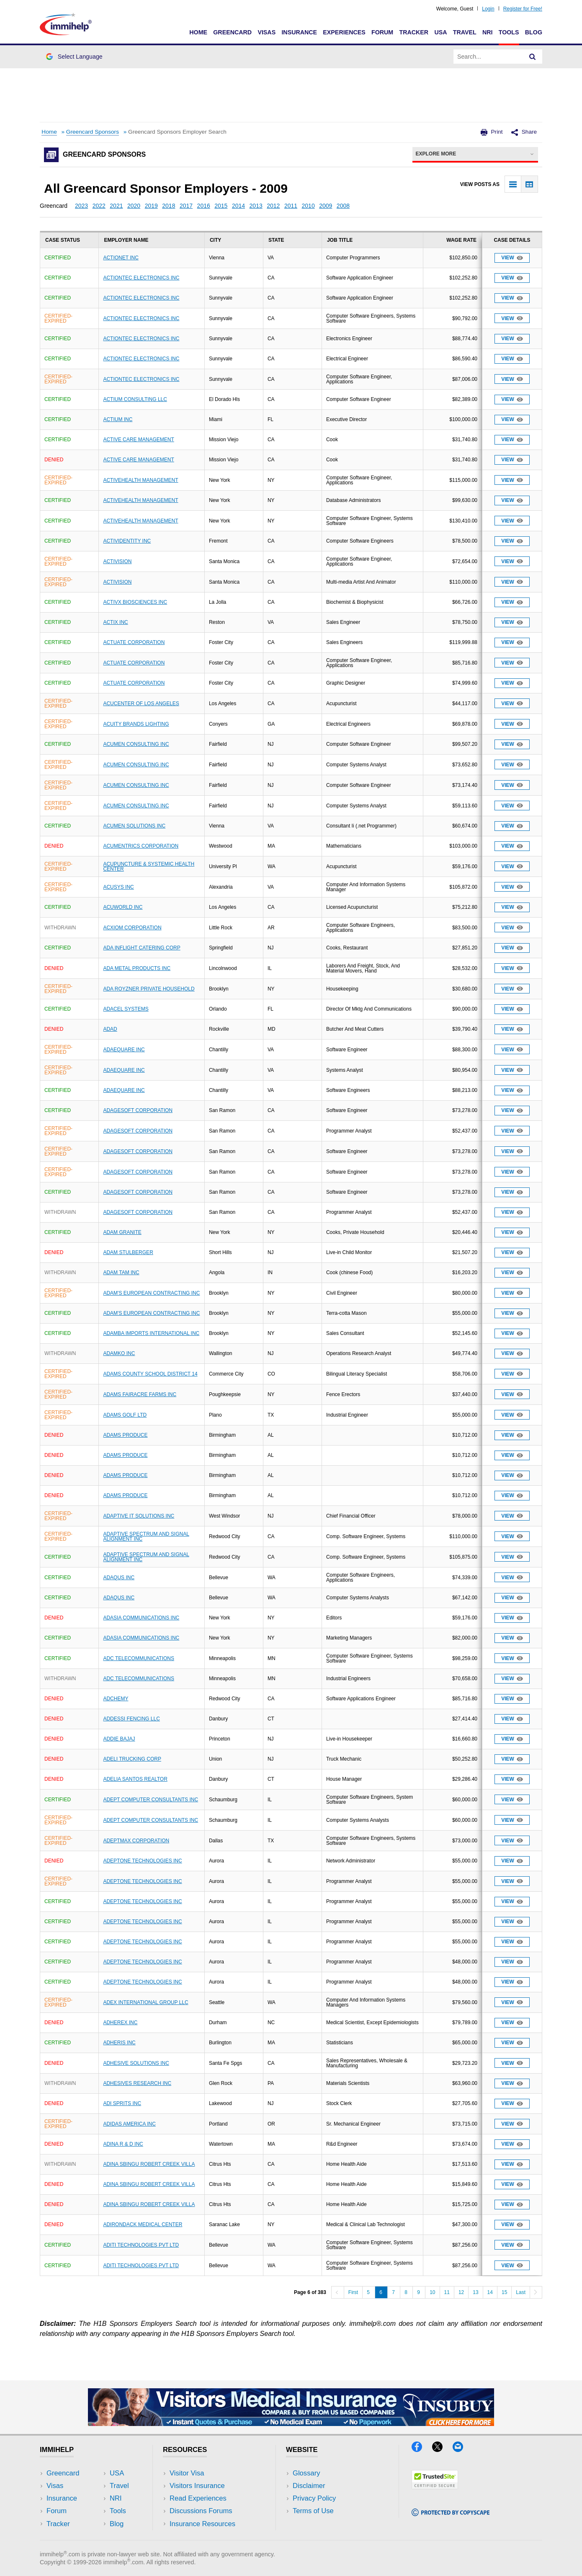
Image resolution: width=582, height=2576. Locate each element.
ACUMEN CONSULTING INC (136, 744)
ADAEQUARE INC (123, 1050)
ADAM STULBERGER (128, 1252)
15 (504, 2292)
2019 (151, 205)
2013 (256, 205)
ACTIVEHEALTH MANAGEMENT (140, 480)
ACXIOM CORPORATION (132, 928)
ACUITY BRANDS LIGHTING (136, 724)
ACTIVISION (117, 561)
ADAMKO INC (119, 1353)
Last (520, 2292)
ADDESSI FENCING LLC (131, 1719)
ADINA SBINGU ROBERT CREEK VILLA (149, 2164)
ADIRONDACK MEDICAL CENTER (142, 2224)
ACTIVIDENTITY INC (127, 541)
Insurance (299, 32)
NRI (487, 32)
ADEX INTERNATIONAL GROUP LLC (145, 2002)
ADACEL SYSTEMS (125, 1009)
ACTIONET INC (120, 258)
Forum (382, 32)
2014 (238, 205)
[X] (442, 2449)
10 (432, 2292)
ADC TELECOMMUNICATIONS (138, 1658)
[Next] (536, 2292)
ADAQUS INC (118, 1577)
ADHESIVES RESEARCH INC (137, 2083)
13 (475, 2292)
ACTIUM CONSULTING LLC (135, 399)
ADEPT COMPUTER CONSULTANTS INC (150, 1800)
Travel (464, 32)
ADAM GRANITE (122, 1232)
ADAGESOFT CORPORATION (138, 1110)
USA (440, 32)
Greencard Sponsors (92, 132)
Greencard (232, 32)
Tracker (413, 32)
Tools (509, 32)
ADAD (110, 1029)
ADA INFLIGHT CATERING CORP (141, 948)
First (353, 2292)
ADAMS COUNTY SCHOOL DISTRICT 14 (150, 1374)
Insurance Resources (202, 2524)
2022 (99, 205)
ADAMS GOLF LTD (125, 1415)
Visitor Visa (187, 2473)
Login (488, 9)
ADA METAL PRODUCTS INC (136, 968)
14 (490, 2292)
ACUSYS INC (118, 887)
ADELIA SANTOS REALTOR (135, 1779)
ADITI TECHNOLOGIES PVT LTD (141, 2245)
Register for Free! (522, 9)
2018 (168, 205)
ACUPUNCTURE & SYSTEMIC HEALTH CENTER (148, 866)
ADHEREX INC (120, 2022)
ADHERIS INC (119, 2043)
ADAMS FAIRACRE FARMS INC (139, 1394)
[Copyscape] (450, 2513)
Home (198, 32)
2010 (308, 205)
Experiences (344, 32)
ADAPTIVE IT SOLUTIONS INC (138, 1516)
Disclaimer (309, 2486)
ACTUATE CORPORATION (134, 642)
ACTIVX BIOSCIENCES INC (135, 602)
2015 (220, 205)
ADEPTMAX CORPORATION (136, 1841)
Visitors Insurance (197, 2486)
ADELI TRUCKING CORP (132, 1759)
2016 (203, 205)
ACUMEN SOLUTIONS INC (134, 826)
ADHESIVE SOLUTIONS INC (136, 2063)
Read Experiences (198, 2498)
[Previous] (337, 2292)
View (512, 258)
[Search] (533, 56)
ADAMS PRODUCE (125, 1435)
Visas (267, 32)
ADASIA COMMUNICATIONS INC (141, 1618)
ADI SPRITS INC (122, 2103)
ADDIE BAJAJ (119, 1739)
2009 (325, 205)
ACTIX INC (115, 622)
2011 (290, 205)
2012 (273, 205)
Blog (533, 32)
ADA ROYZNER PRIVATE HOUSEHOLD (148, 989)
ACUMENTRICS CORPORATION (140, 846)
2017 (186, 205)
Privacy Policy (314, 2498)
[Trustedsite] (435, 2486)
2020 (133, 205)
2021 (116, 205)
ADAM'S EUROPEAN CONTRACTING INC (151, 1293)
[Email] (462, 2449)
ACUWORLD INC (122, 907)
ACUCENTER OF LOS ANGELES (141, 703)
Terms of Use (313, 2511)
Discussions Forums (201, 2511)
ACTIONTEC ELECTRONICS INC (141, 278)
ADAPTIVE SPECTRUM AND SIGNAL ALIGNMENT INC (146, 1536)
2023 (81, 205)
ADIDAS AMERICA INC (129, 2124)
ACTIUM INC (117, 419)
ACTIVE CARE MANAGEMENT (138, 439)
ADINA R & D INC (123, 2144)
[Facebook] (422, 2449)
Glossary (306, 2473)
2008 (343, 205)
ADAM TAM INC (121, 1272)
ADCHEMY (115, 1699)
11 (447, 2292)
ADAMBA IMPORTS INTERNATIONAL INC (151, 1333)
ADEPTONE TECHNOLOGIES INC (142, 1861)
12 (461, 2292)
